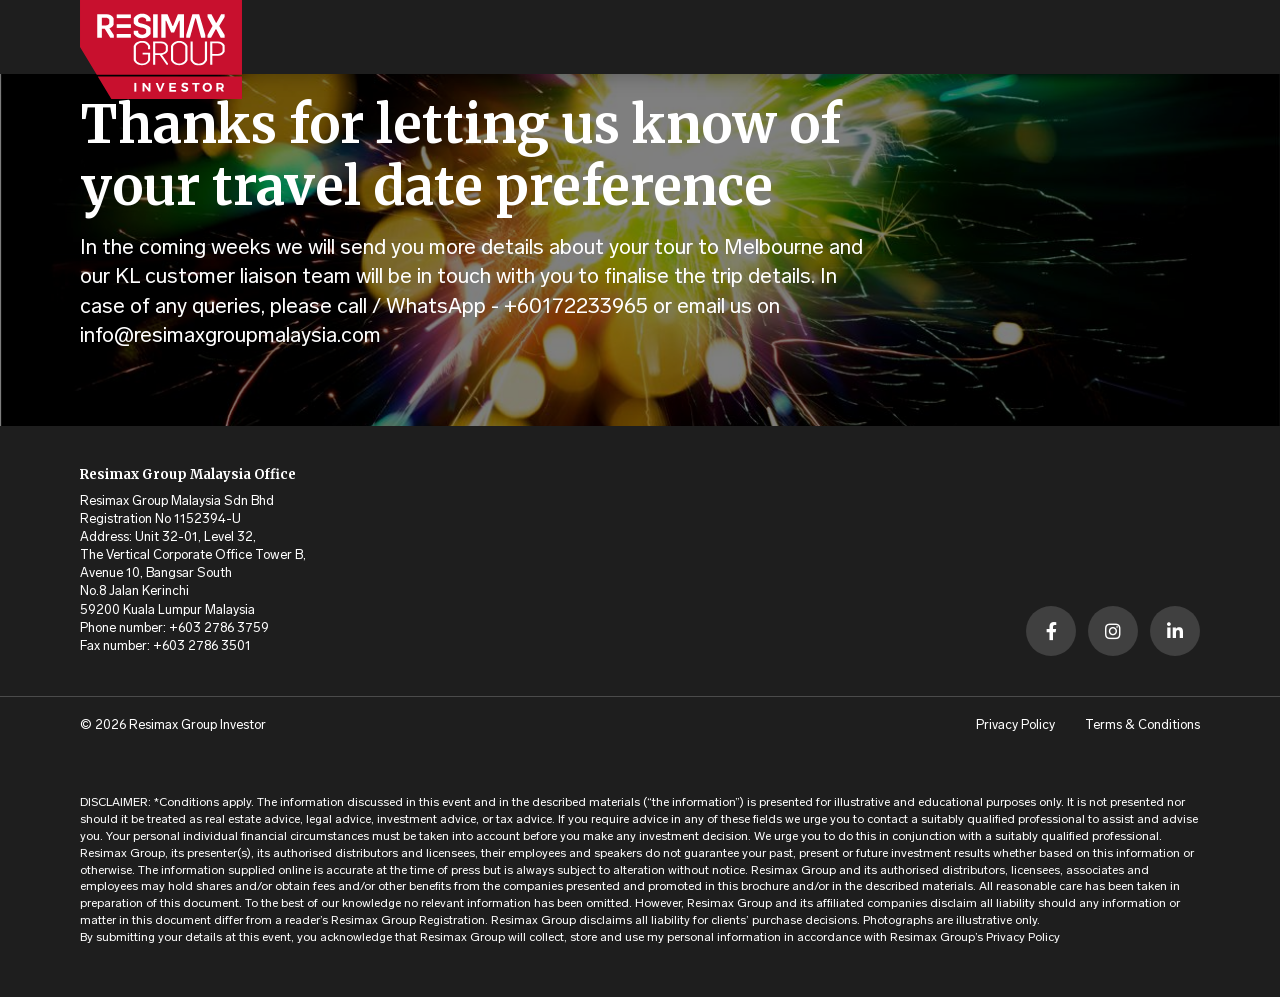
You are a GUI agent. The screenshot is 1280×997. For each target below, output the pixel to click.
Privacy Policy (1015, 725)
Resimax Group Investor (197, 725)
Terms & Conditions (1142, 725)
